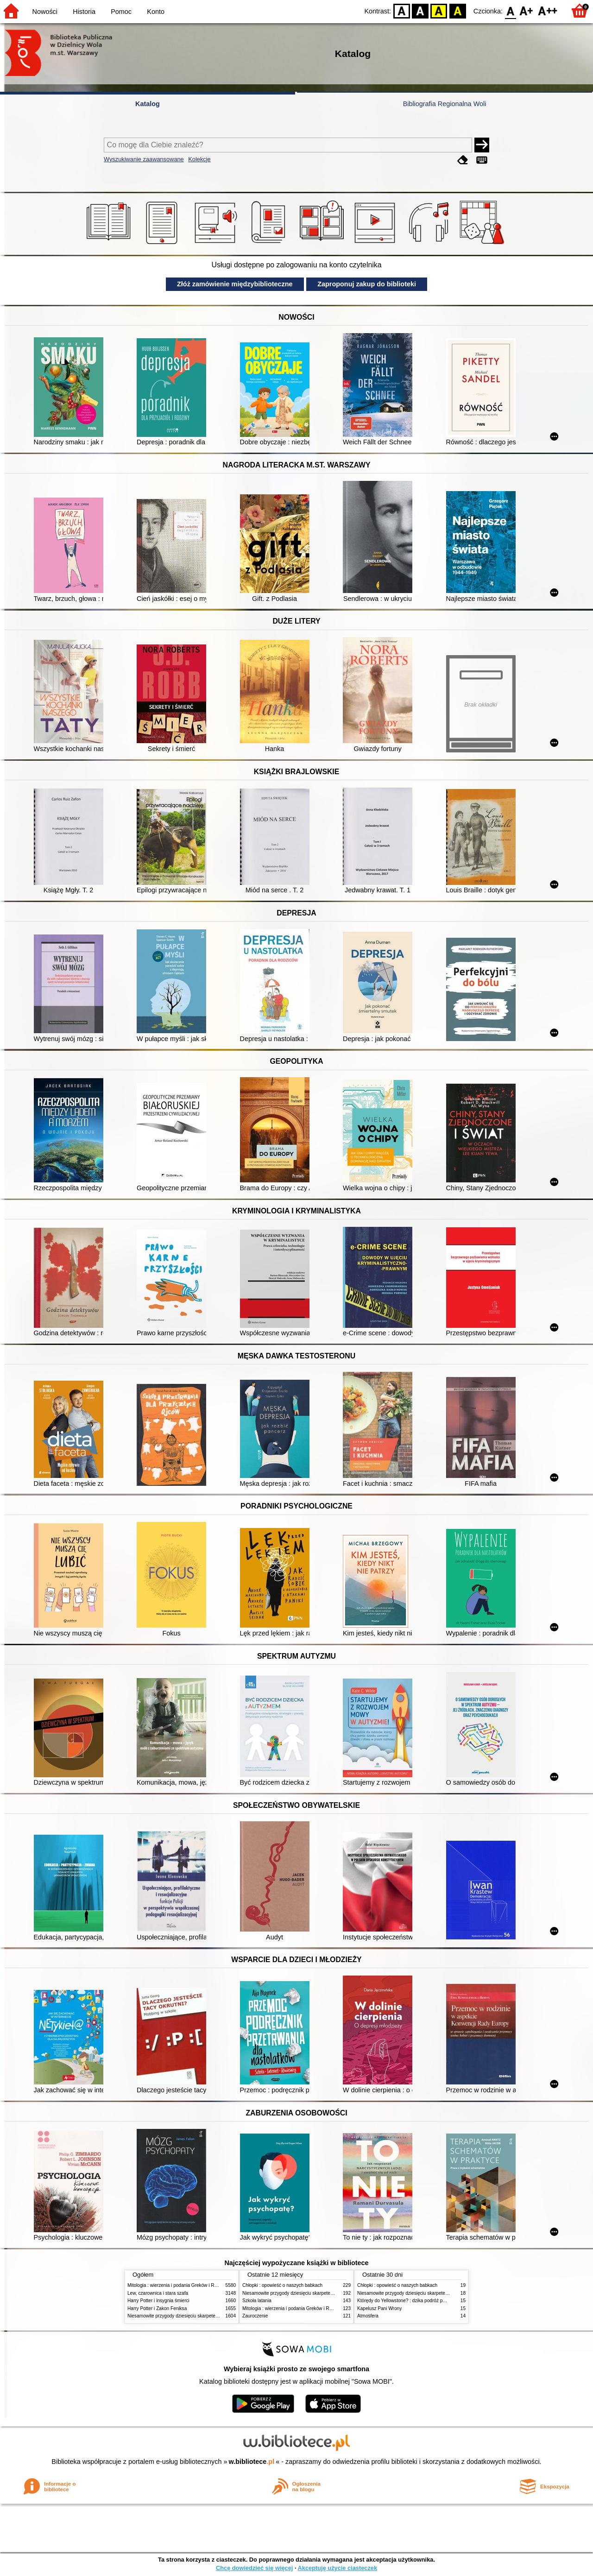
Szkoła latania (256, 2300)
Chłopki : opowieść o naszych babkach (282, 2285)
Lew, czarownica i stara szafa (157, 2293)
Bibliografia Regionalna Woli (444, 103)
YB (439, 10)
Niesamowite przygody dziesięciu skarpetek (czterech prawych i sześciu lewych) (210, 2315)
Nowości (44, 11)
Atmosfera (368, 2315)
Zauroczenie (255, 2315)
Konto (155, 11)
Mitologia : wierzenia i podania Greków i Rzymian (178, 2285)
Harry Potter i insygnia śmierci (158, 2300)
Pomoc (121, 11)
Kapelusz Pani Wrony (379, 2308)
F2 (547, 10)
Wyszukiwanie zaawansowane (144, 159)
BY (457, 10)
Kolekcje (199, 159)
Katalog (147, 103)
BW (420, 10)
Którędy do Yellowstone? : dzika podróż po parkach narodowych (423, 2300)
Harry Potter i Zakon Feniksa (157, 2308)
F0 (510, 10)
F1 (526, 10)
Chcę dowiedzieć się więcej (254, 2567)
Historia (84, 11)
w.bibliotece (252, 2461)
